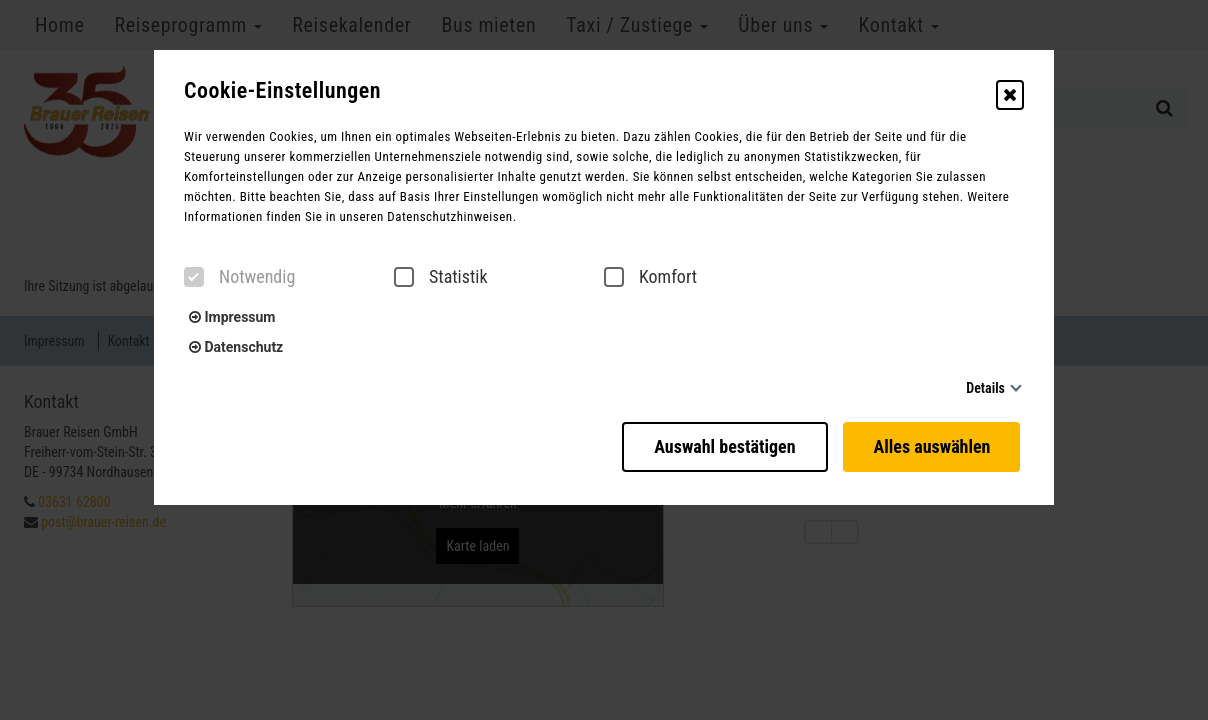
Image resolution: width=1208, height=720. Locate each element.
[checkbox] (194, 277)
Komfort (650, 277)
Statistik (441, 277)
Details (985, 388)
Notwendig (239, 277)
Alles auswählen (935, 442)
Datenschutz (236, 347)
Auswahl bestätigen (714, 442)
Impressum (232, 317)
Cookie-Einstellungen (282, 91)
